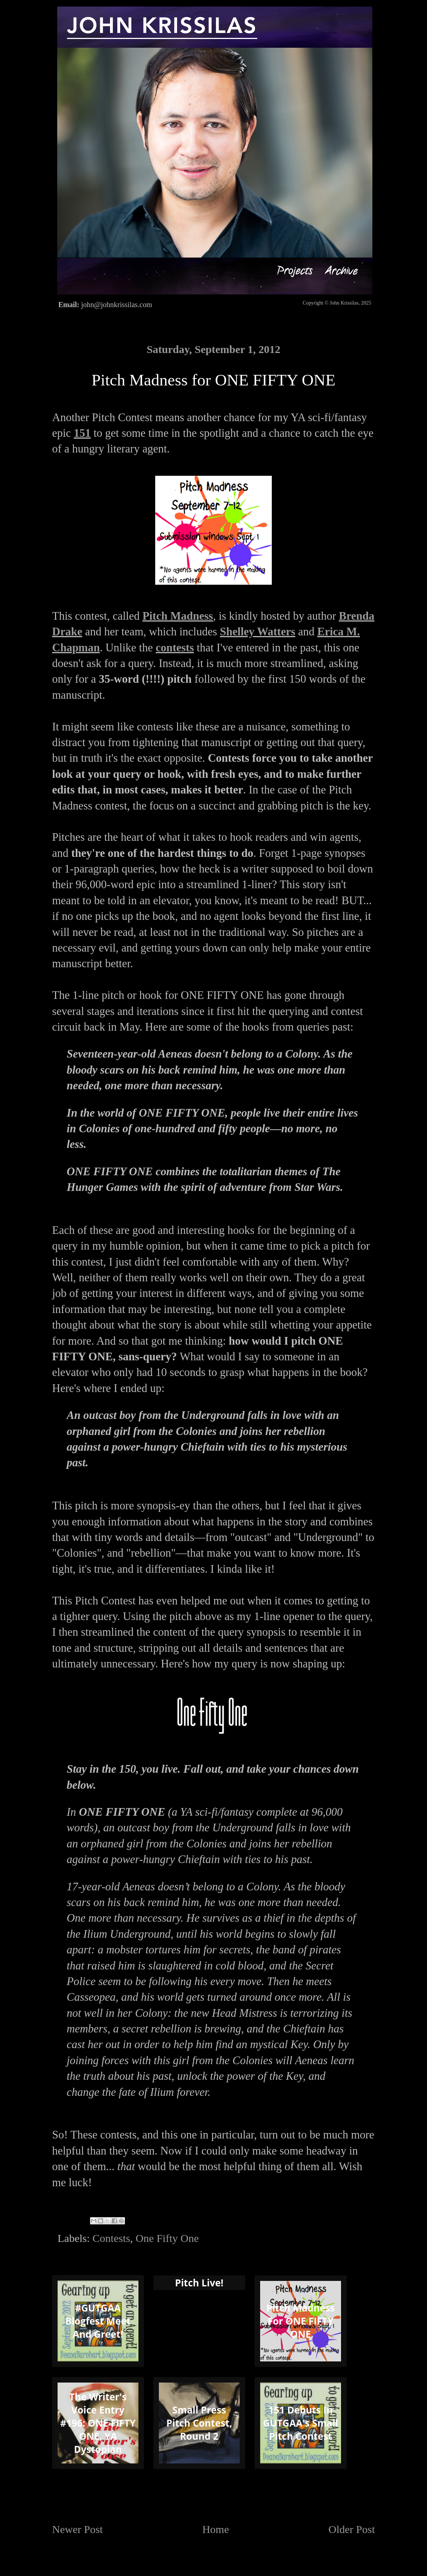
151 (82, 433)
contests (175, 647)
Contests (111, 2238)
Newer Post (77, 2529)
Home (215, 2529)
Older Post (352, 2529)
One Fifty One (167, 2238)
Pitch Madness (177, 615)
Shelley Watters (257, 631)
